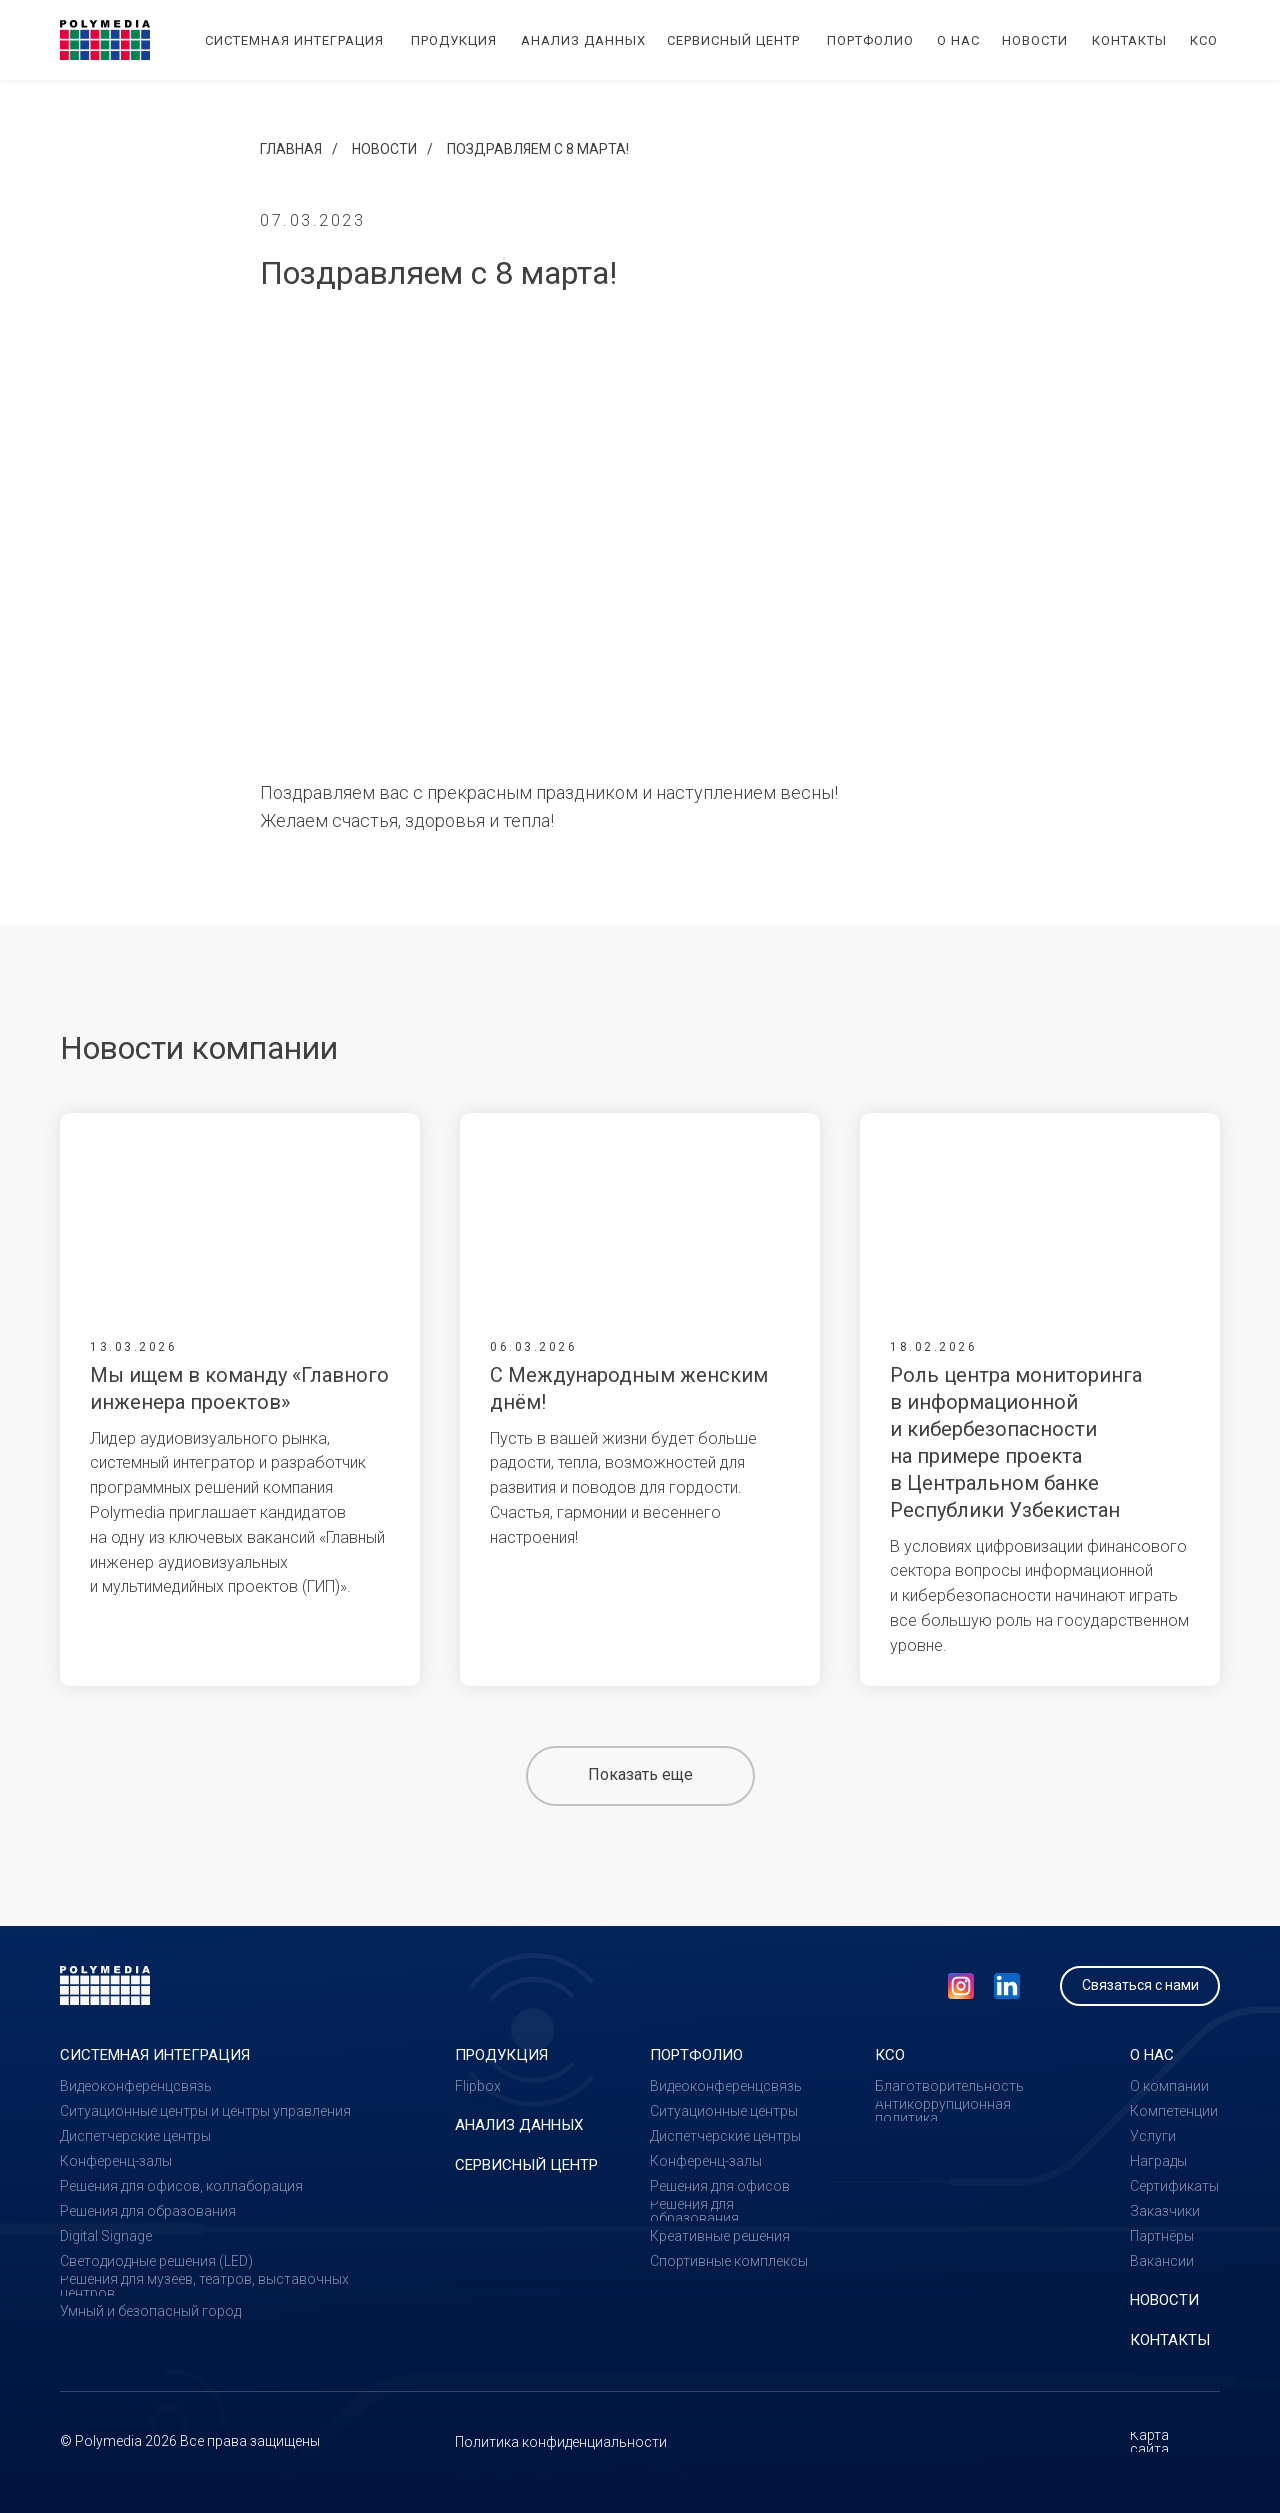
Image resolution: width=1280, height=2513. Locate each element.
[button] (1140, 1986)
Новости (384, 149)
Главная (291, 149)
